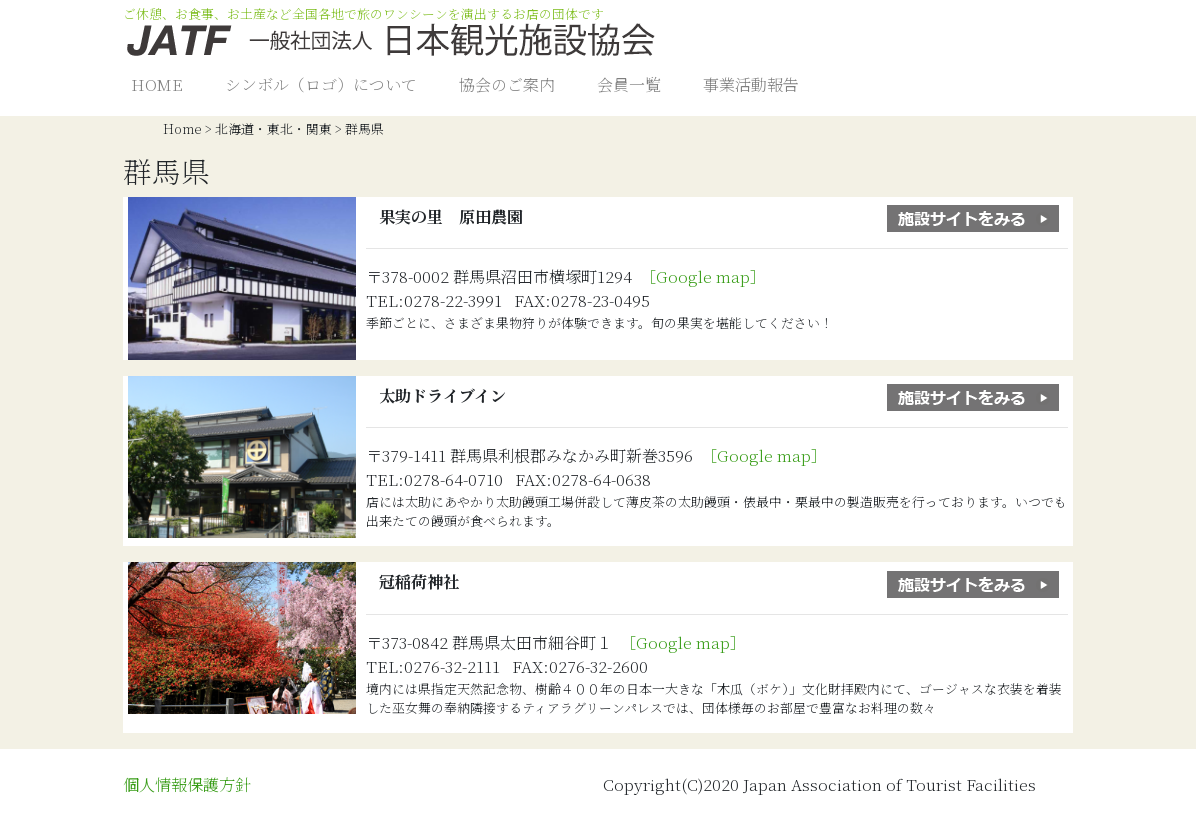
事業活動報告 (751, 84)
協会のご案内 (507, 84)
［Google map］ (707, 276)
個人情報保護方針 (187, 784)
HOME (157, 84)
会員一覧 (629, 84)
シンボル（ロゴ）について (321, 84)
